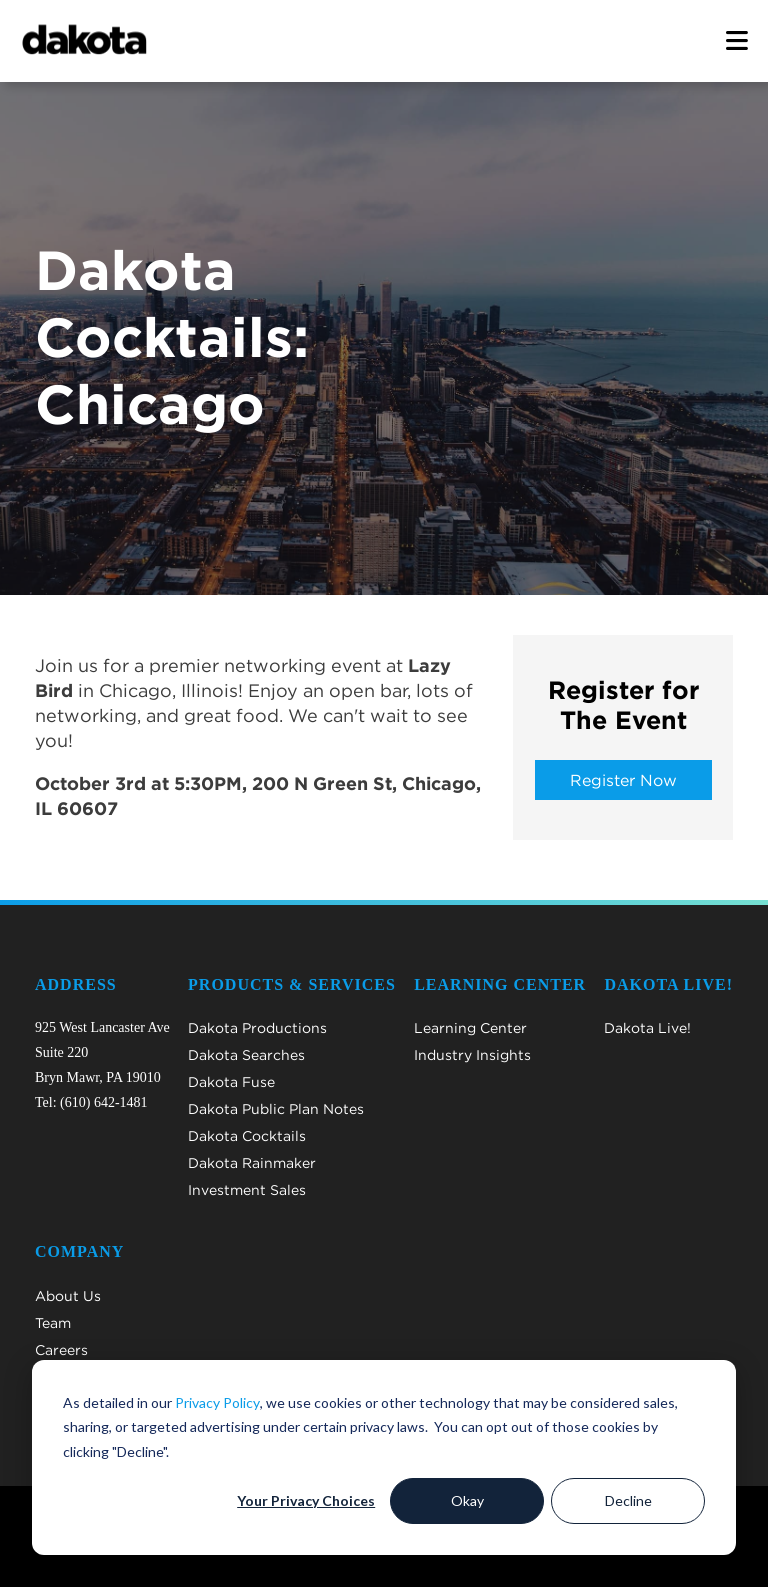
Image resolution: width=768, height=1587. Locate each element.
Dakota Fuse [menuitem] (231, 1082)
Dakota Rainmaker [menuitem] (252, 1163)
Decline (628, 1500)
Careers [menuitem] (61, 1350)
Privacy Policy (217, 1402)
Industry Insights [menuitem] (472, 1055)
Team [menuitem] (53, 1323)
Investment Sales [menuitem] (247, 1190)
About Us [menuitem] (68, 1296)
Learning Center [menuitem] (470, 1028)
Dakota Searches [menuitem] (246, 1055)
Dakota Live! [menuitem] (647, 1028)
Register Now (623, 780)
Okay (467, 1500)
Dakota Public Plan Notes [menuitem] (276, 1109)
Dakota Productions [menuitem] (257, 1028)
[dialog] (384, 1457)
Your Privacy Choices (306, 1500)
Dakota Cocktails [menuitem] (247, 1136)
